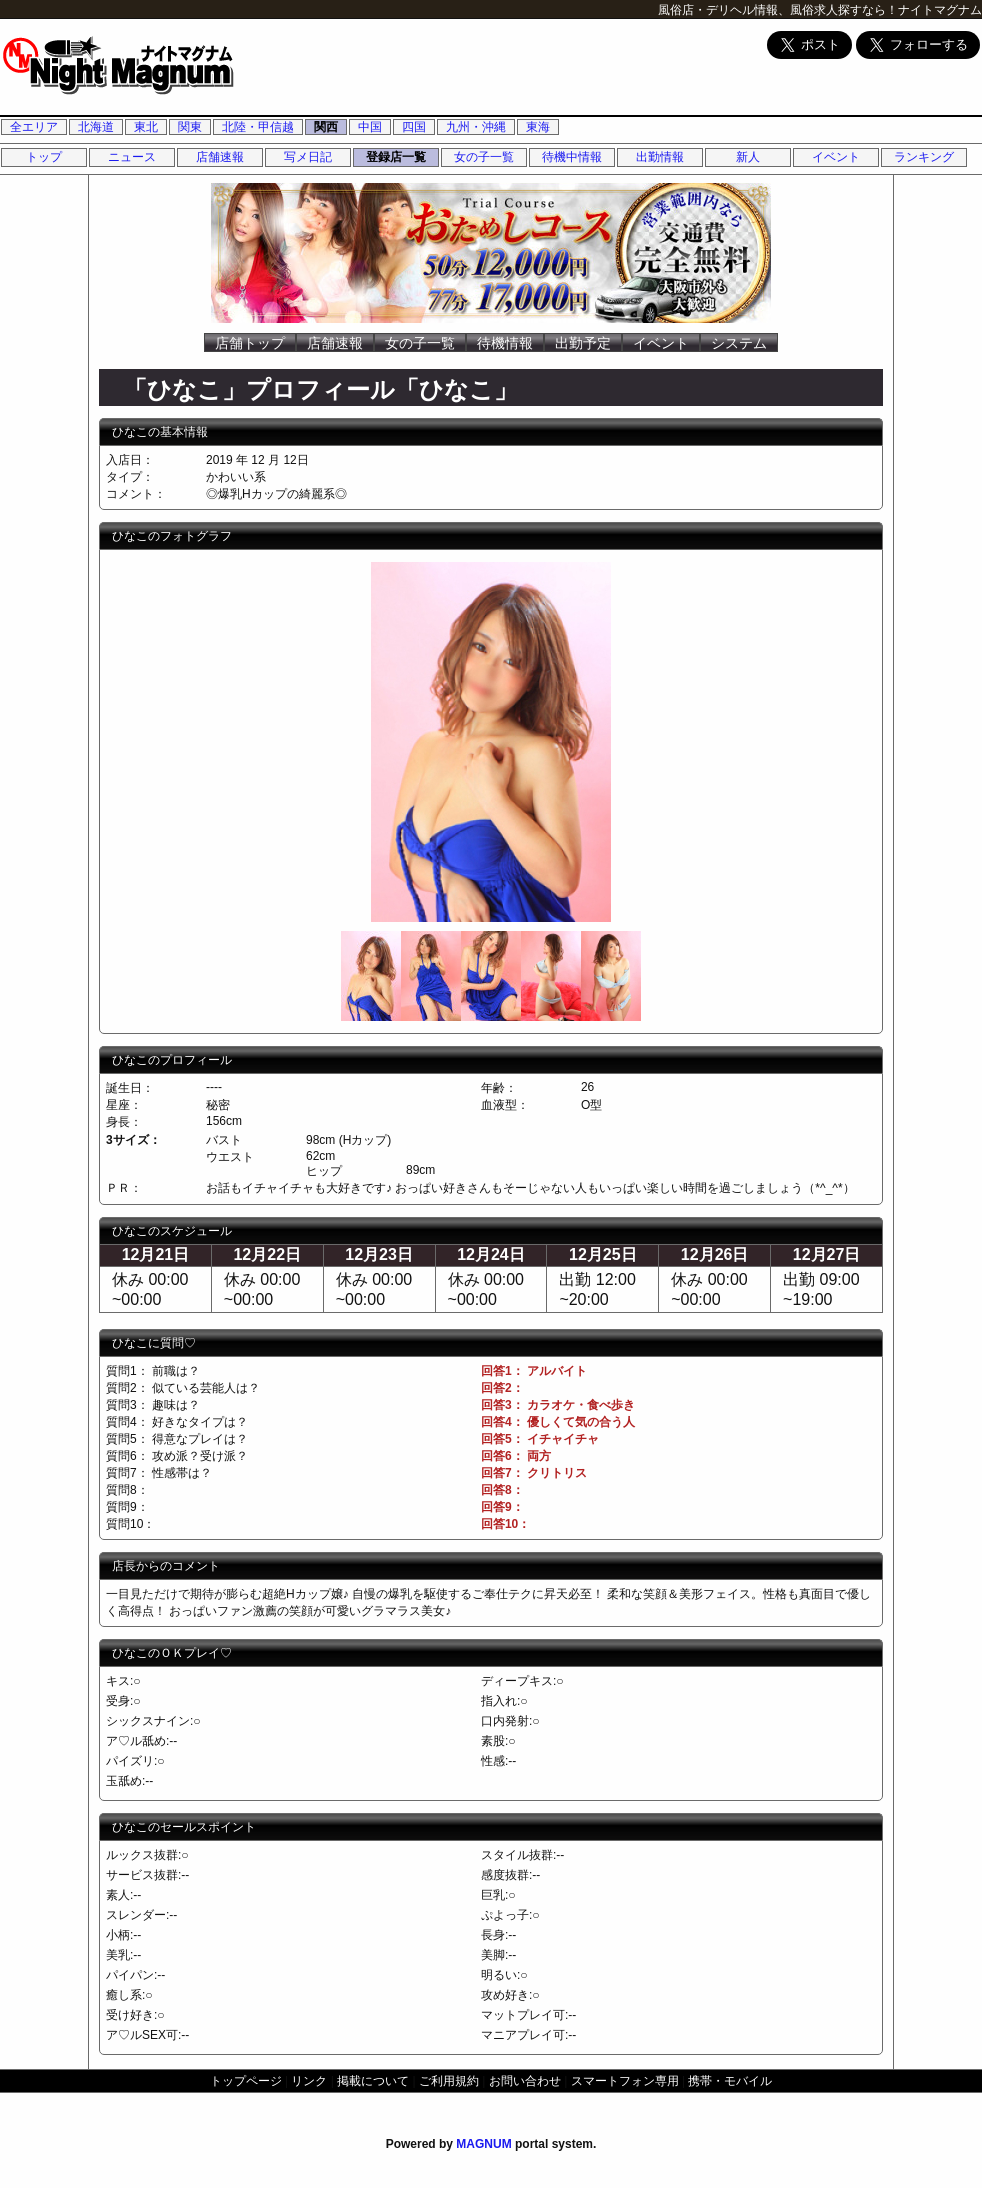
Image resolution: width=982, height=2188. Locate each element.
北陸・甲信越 (258, 127)
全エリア (34, 127)
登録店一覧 (396, 157)
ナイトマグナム (940, 10)
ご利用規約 (449, 2081)
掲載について (373, 2081)
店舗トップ (250, 343)
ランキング (924, 157)
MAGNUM (483, 2144)
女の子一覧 (484, 157)
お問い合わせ (525, 2081)
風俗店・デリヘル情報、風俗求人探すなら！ (778, 10)
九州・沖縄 (476, 127)
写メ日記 (308, 157)
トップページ (246, 2081)
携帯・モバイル (730, 2081)
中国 (370, 127)
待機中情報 (572, 157)
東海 (538, 127)
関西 (326, 127)
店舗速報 (220, 157)
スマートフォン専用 (625, 2081)
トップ (44, 157)
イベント (836, 157)
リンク (309, 2081)
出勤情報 (660, 157)
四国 (414, 127)
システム (739, 343)
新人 (748, 157)
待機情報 (505, 343)
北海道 (96, 127)
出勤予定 (583, 343)
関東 (190, 127)
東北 (146, 127)
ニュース (132, 157)
